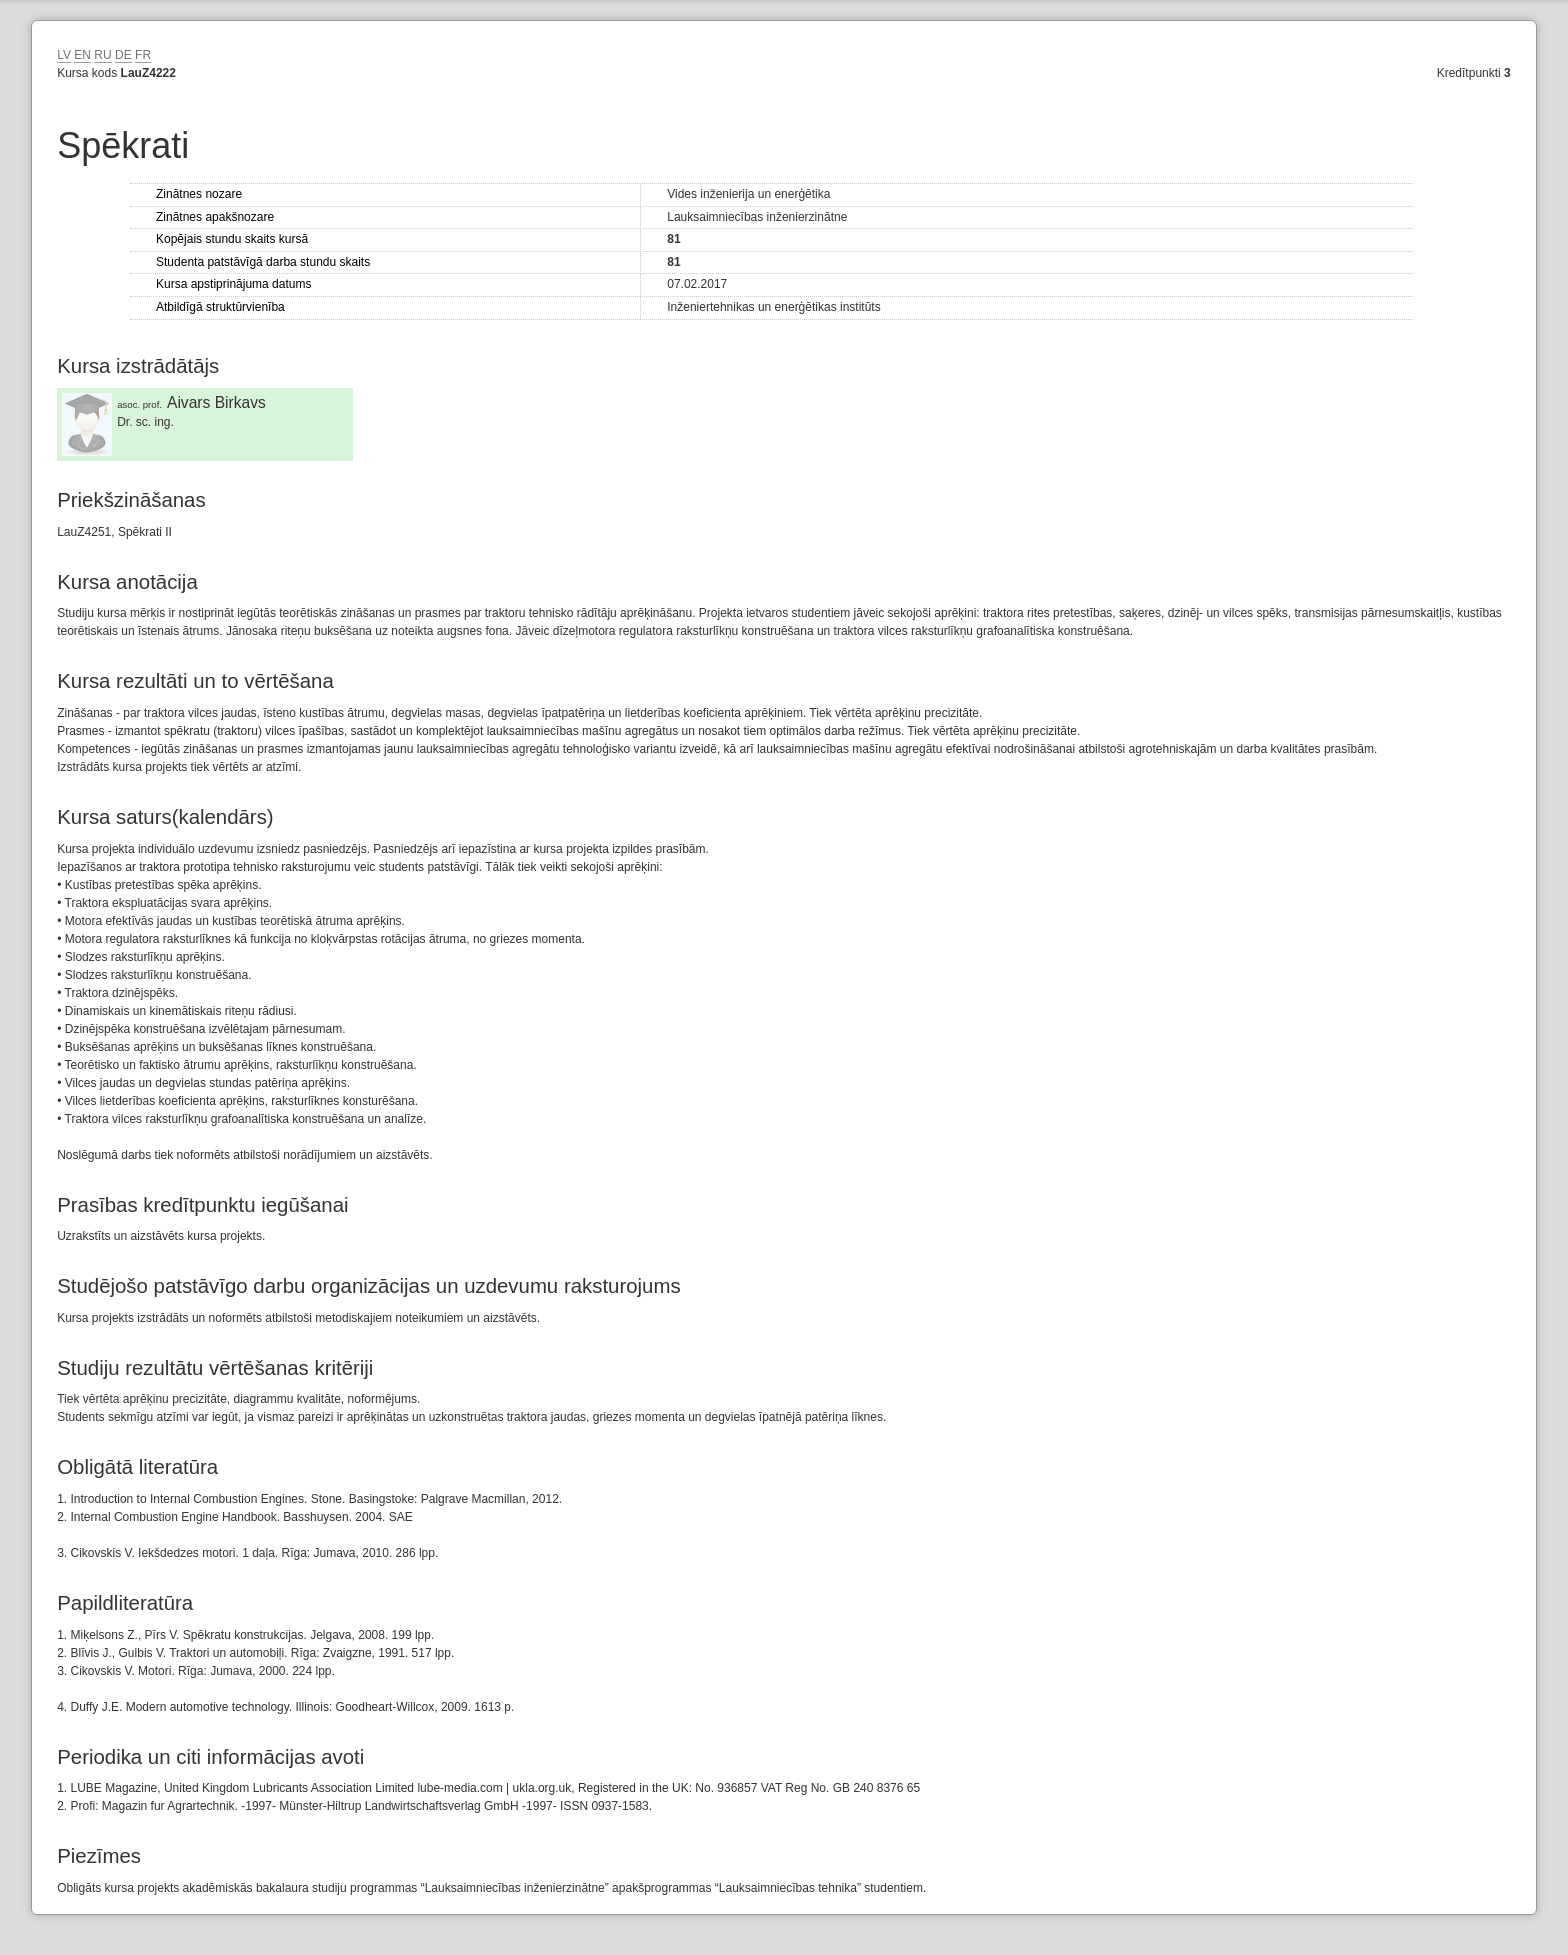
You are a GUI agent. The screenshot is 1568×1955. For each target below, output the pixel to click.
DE (123, 55)
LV (64, 55)
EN (82, 55)
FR (143, 55)
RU (102, 55)
